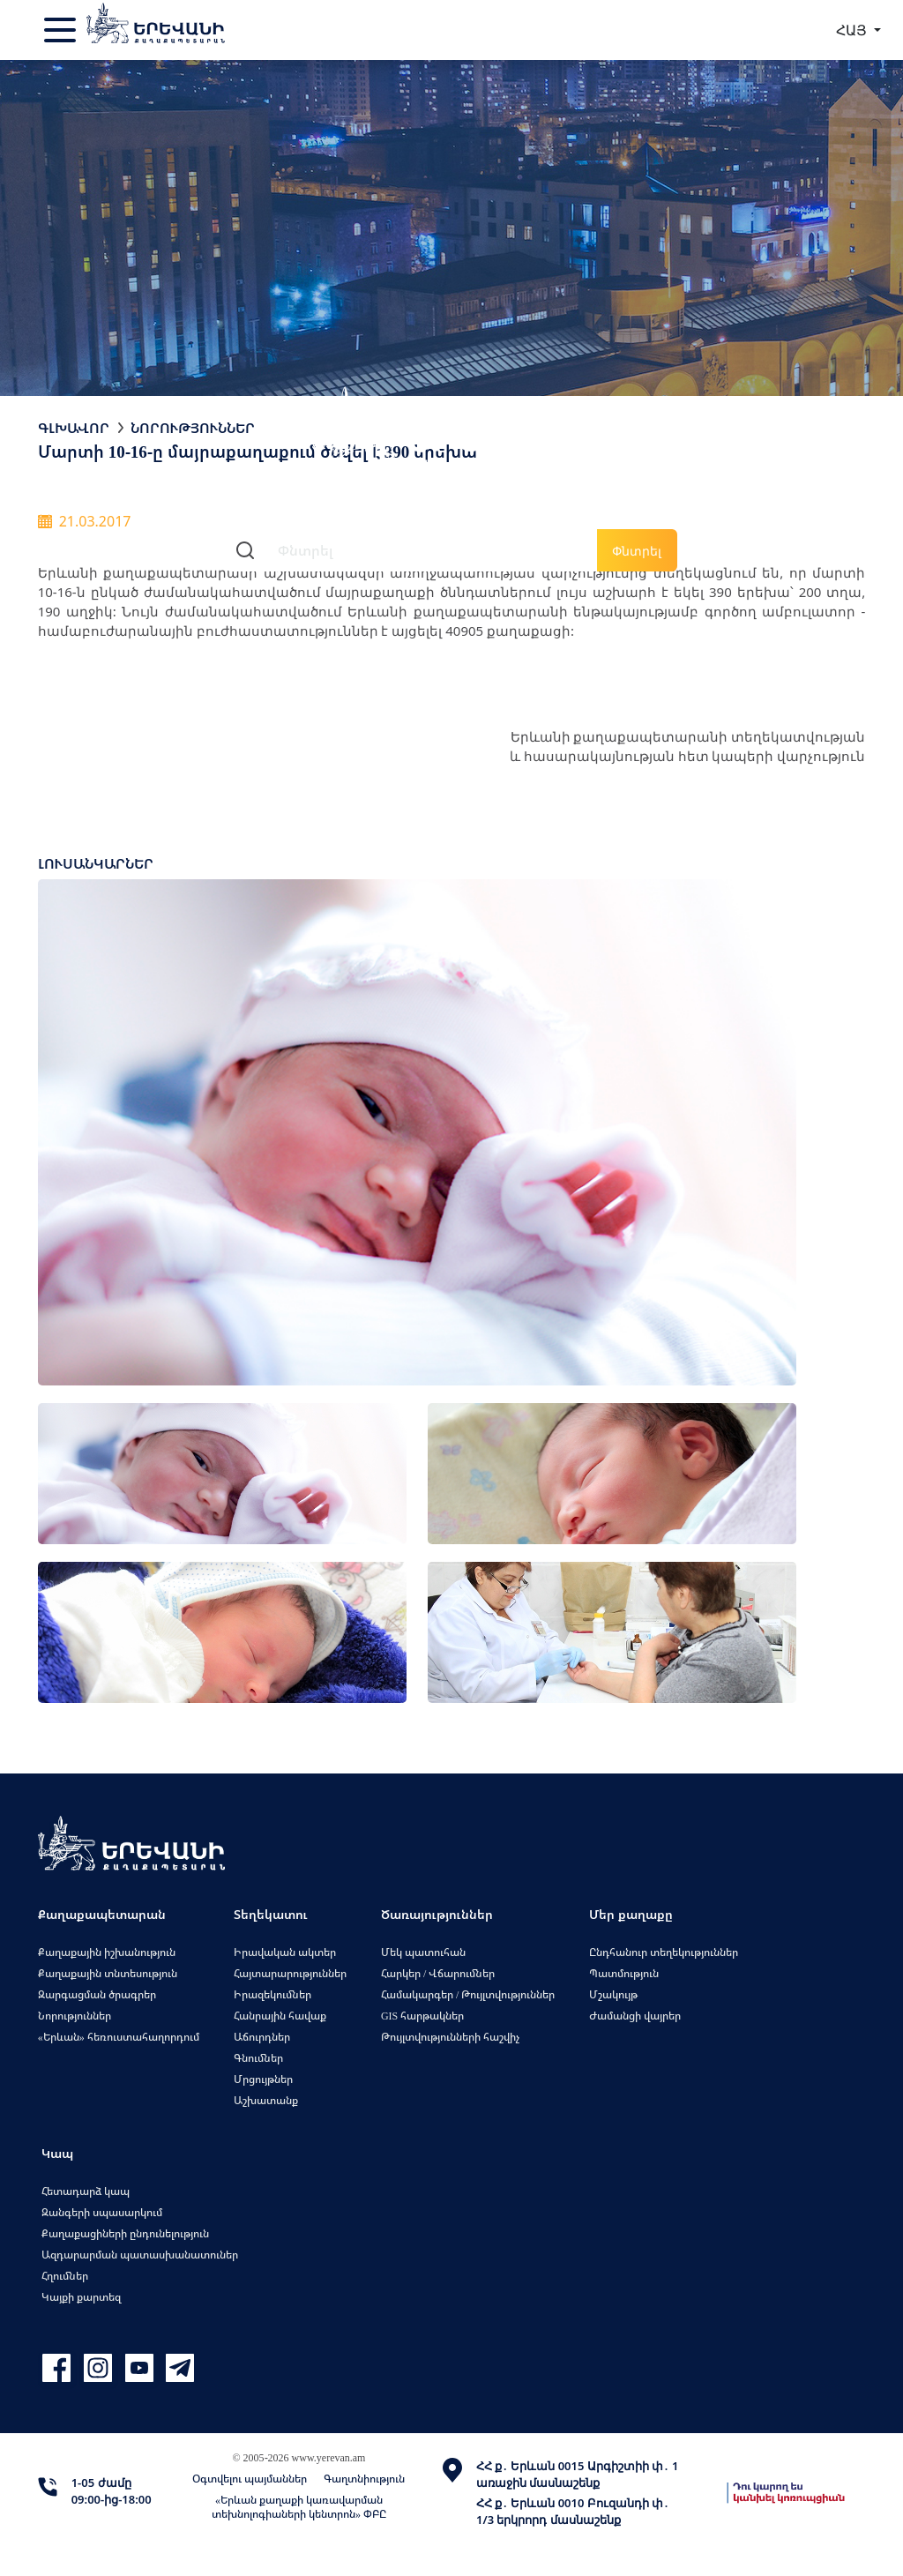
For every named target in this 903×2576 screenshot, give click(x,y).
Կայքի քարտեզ (81, 2296)
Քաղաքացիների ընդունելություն (125, 2233)
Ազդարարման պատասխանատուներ (139, 2254)
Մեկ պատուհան (423, 1952)
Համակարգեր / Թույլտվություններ (468, 1994)
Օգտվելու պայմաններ (249, 2478)
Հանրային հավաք (280, 2015)
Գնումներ (258, 2057)
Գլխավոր (73, 427)
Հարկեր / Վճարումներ (438, 1973)
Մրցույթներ (263, 2079)
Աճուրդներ (262, 2036)
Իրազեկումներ (272, 1994)
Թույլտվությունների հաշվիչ (450, 2036)
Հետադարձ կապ (85, 2191)
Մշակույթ (613, 1994)
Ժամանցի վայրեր (635, 2015)
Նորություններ (193, 427)
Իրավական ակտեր (285, 1952)
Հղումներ (64, 2275)
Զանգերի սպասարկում (101, 2212)
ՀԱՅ (853, 30)
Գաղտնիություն (364, 2478)
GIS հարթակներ (422, 2015)
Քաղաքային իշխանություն (106, 1952)
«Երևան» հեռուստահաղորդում (118, 2036)
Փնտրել (636, 550)
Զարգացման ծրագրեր (97, 1994)
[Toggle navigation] (61, 30)
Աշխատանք (266, 2100)
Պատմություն (624, 1973)
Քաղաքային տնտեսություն (107, 1973)
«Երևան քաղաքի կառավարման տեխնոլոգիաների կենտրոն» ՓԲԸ (299, 2506)
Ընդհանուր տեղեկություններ (663, 1952)
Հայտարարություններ (290, 1973)
